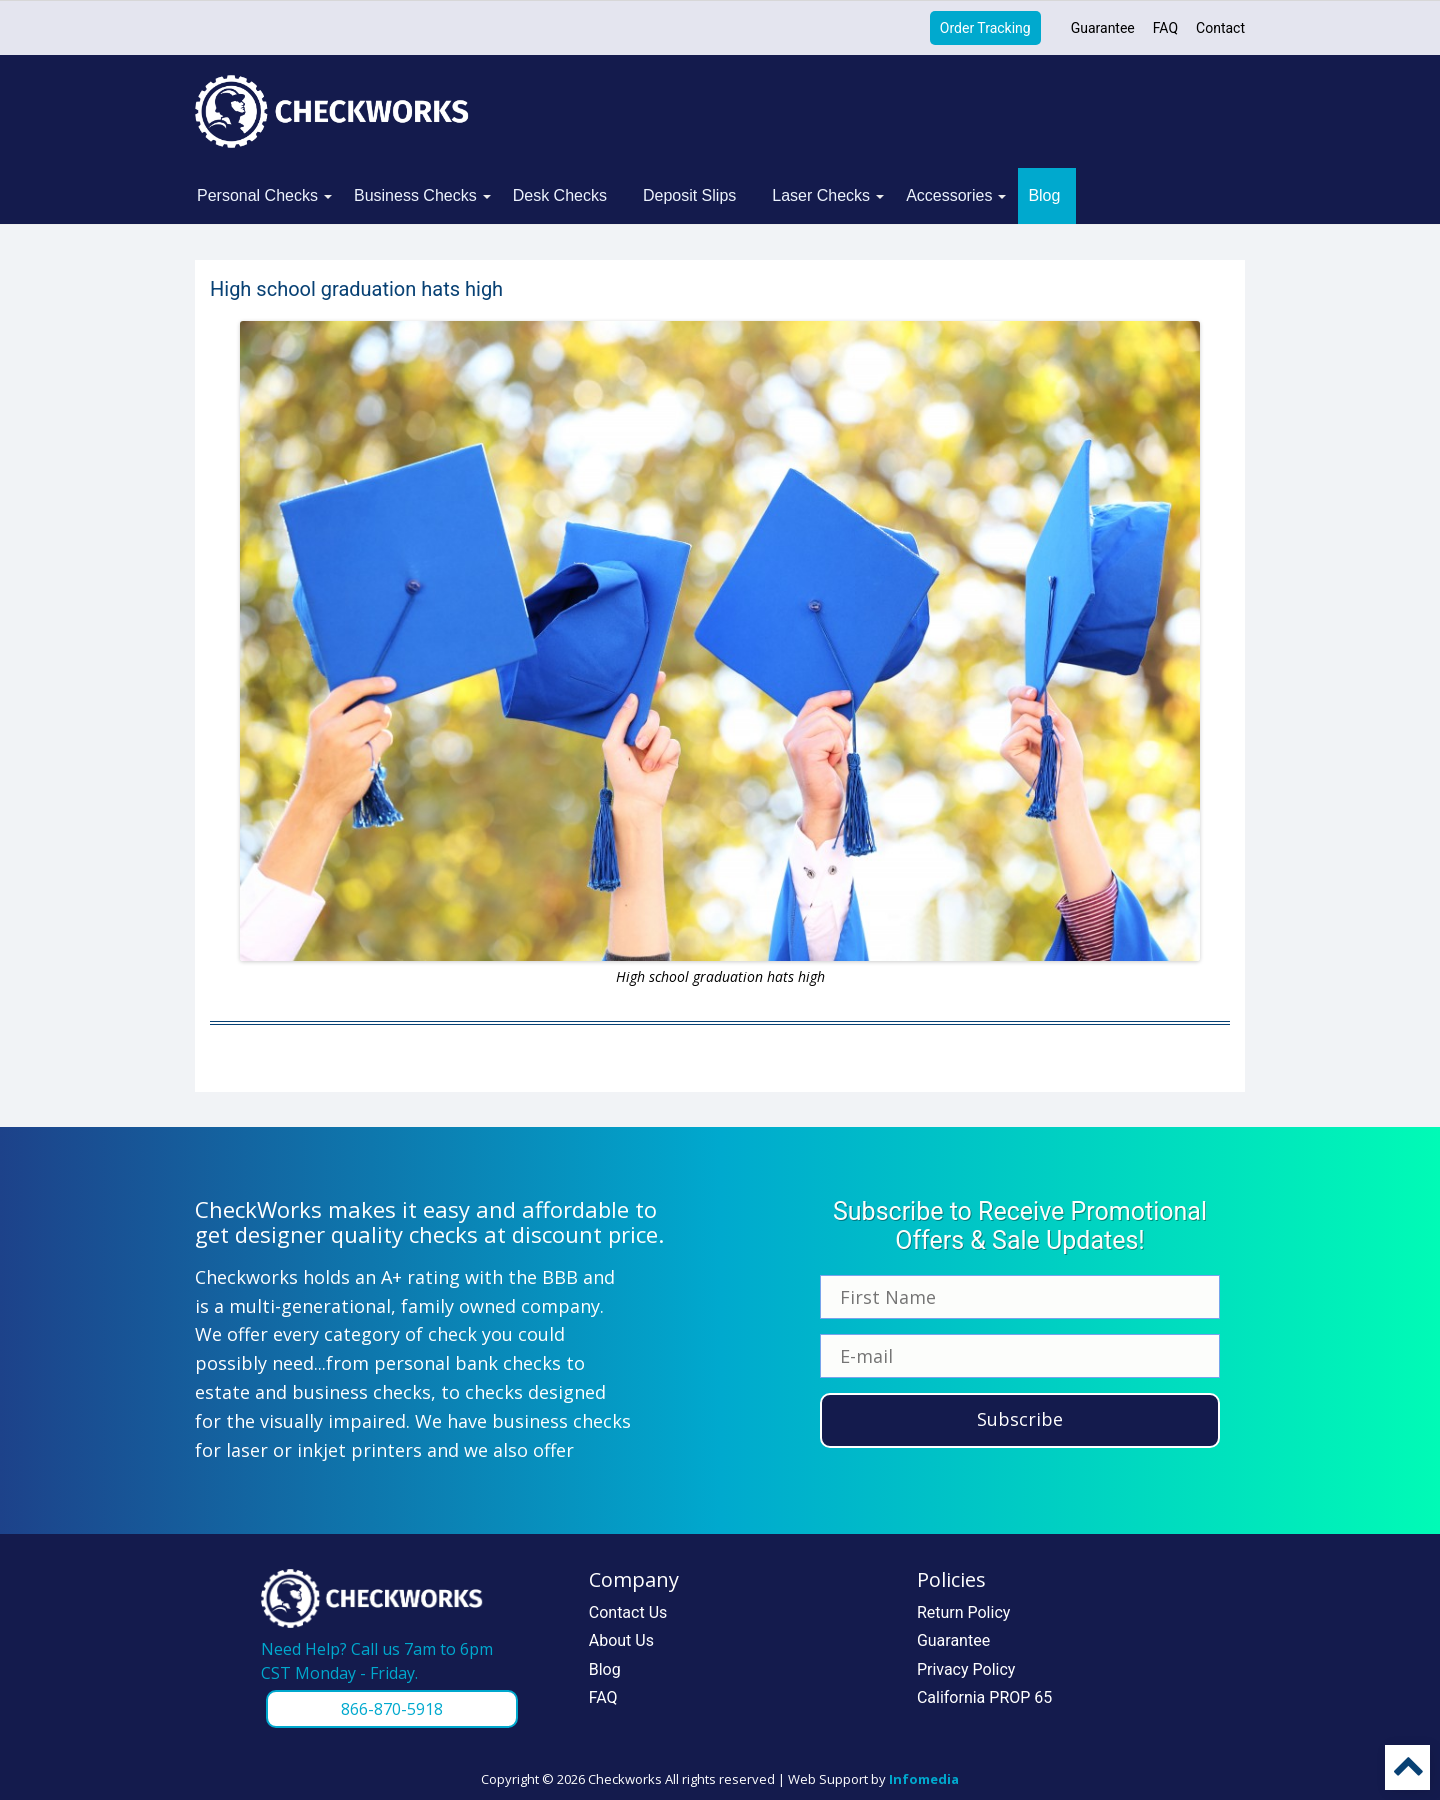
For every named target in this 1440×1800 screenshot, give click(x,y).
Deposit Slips (689, 195)
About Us (621, 1640)
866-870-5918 (392, 1709)
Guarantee (1103, 28)
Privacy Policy (966, 1669)
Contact (1220, 28)
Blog (1044, 195)
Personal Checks (257, 195)
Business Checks (415, 195)
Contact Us (628, 1612)
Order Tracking (985, 28)
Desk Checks (560, 195)
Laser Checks (821, 195)
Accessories (949, 195)
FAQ (1165, 28)
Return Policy (963, 1612)
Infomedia (924, 1779)
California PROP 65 (984, 1697)
